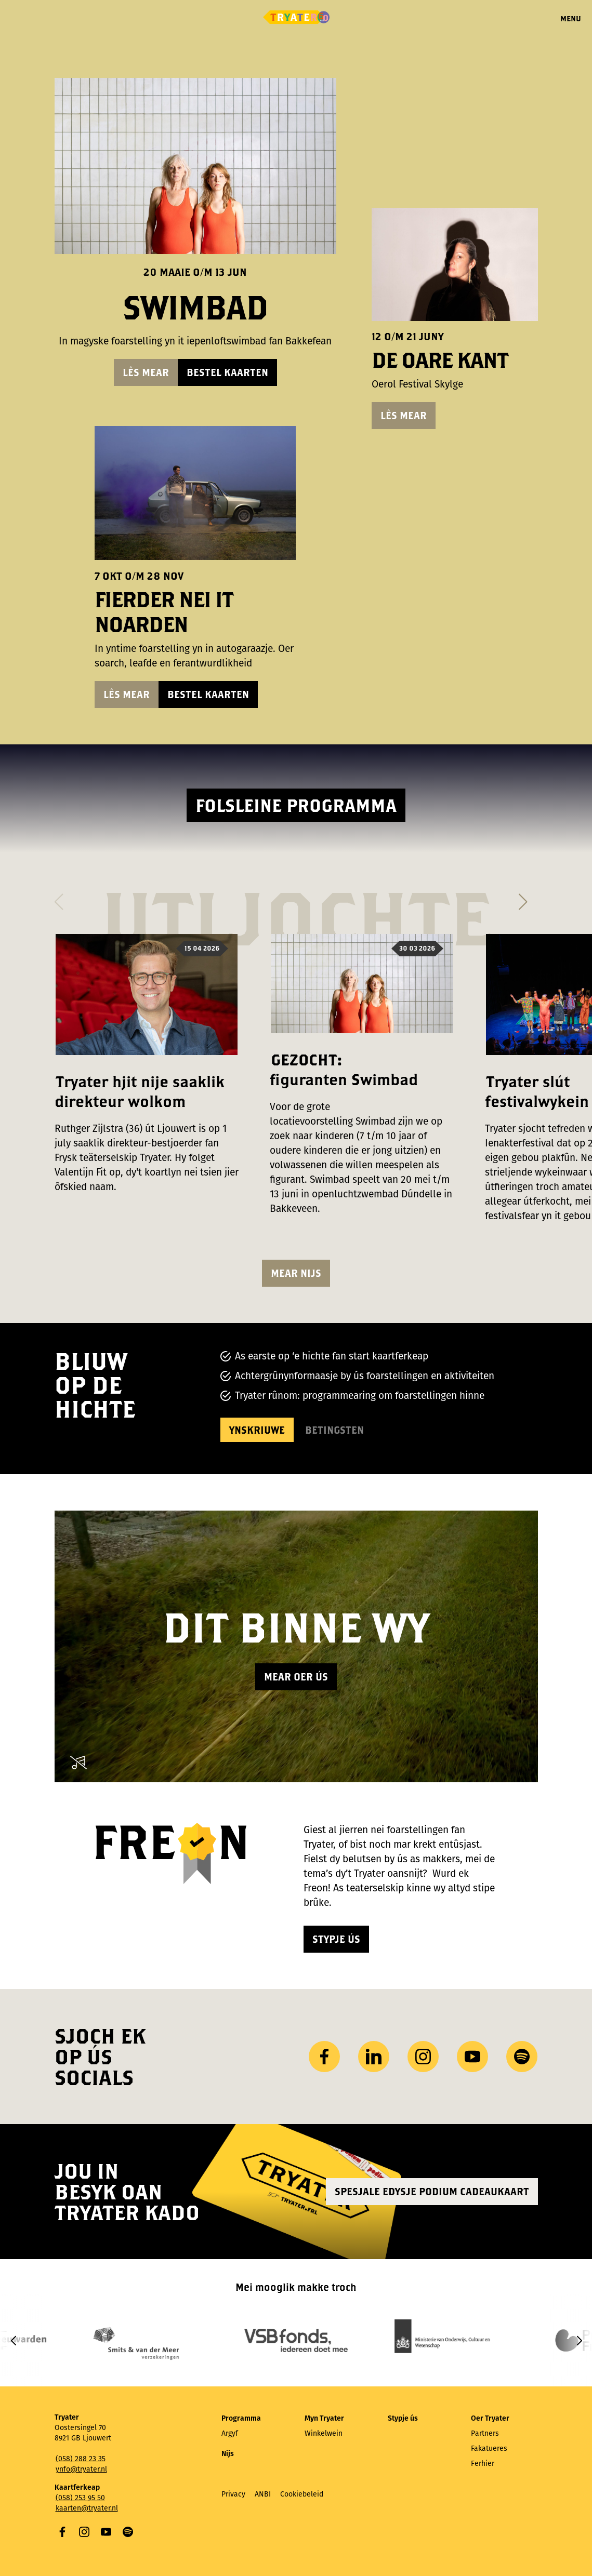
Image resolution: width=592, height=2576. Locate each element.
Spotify (128, 2532)
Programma (241, 2418)
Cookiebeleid (301, 2494)
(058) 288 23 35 (81, 2458)
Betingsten (334, 1430)
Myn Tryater (324, 2418)
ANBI (263, 2494)
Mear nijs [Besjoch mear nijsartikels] (296, 1273)
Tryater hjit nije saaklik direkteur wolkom (140, 1091)
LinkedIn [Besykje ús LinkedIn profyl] (373, 2056)
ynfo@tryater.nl (81, 2469)
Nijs (227, 2453)
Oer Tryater (490, 2418)
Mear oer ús (296, 1677)
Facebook (62, 2532)
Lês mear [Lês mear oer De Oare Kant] (403, 415)
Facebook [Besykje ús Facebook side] (324, 2056)
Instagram (84, 2532)
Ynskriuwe (257, 1430)
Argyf (229, 2433)
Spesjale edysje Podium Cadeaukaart (432, 2191)
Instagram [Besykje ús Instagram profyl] (423, 2056)
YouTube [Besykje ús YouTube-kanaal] (472, 2056)
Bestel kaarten (227, 372)
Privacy (233, 2494)
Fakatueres (489, 2448)
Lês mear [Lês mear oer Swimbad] (146, 372)
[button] (59, 898)
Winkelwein (324, 2433)
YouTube (106, 2532)
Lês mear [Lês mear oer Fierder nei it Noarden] (126, 694)
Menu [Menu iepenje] (570, 18)
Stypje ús (336, 1939)
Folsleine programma (296, 805)
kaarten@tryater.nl (87, 2508)
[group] (144, 2340)
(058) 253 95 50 (80, 2497)
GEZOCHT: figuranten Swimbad (344, 1069)
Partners (485, 2433)
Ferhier (482, 2463)
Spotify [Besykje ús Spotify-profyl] (521, 2056)
